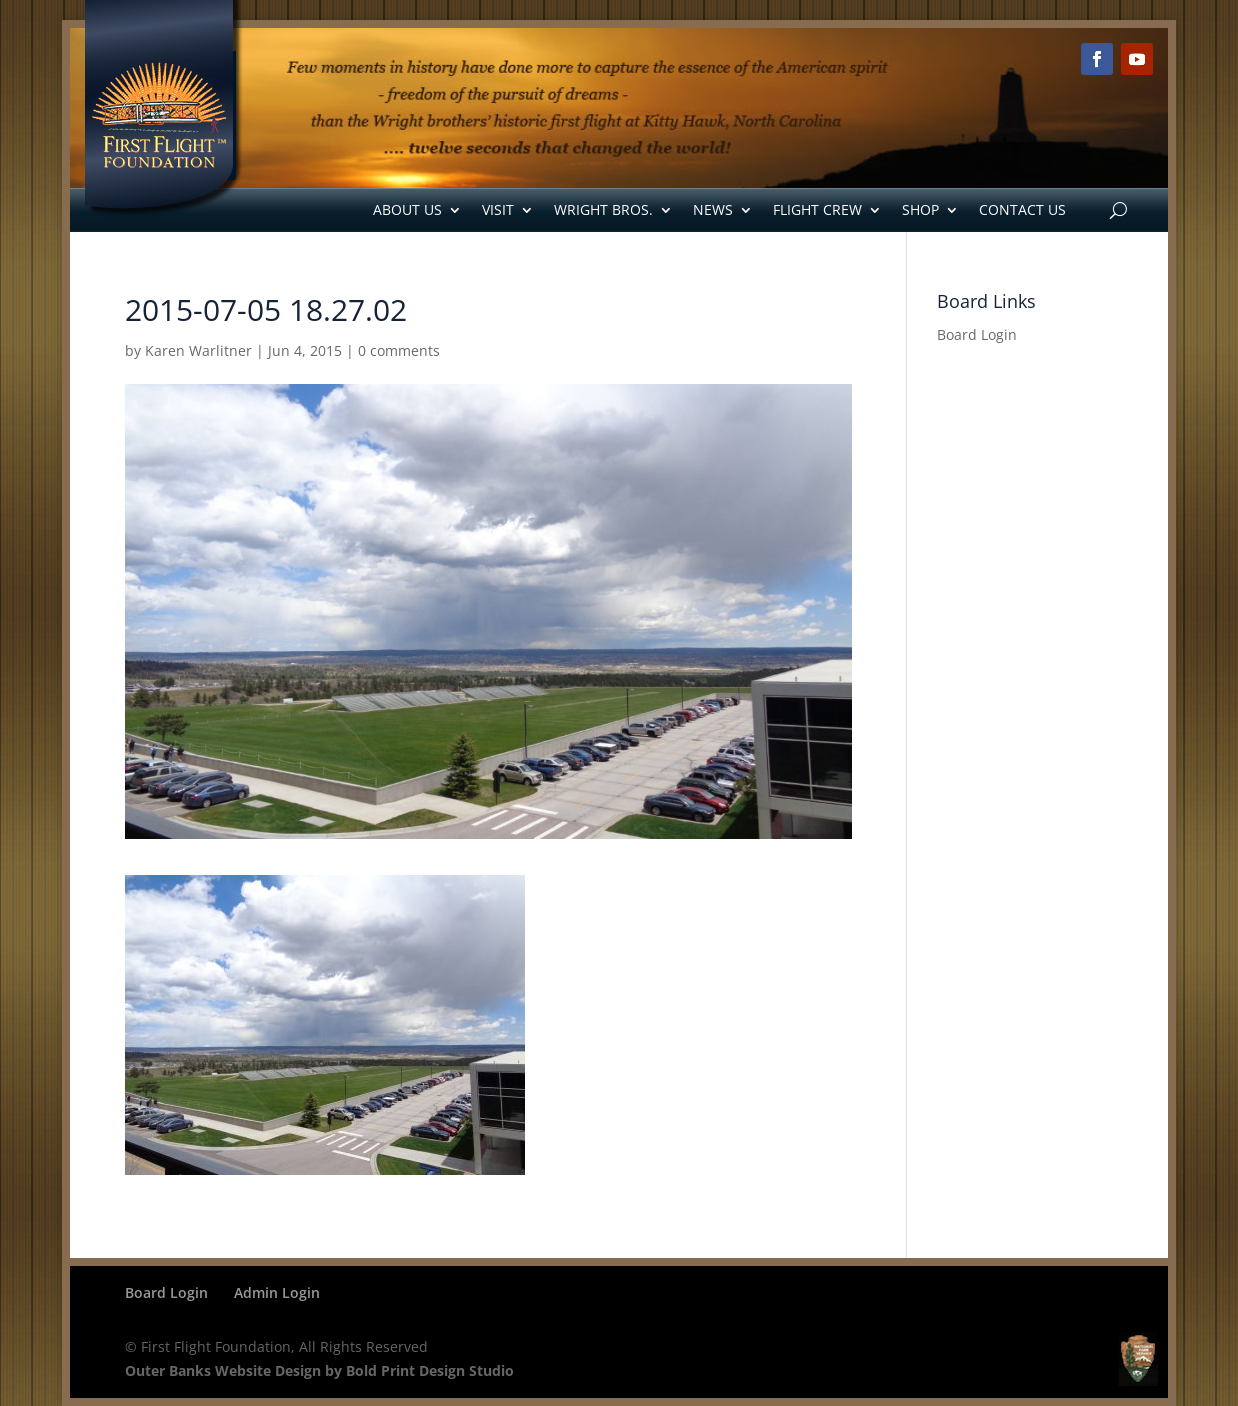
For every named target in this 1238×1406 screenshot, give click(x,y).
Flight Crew (817, 209)
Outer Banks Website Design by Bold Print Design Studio (319, 1370)
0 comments (399, 350)
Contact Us (1022, 209)
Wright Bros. (603, 209)
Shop (920, 209)
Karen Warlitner (198, 350)
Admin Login (277, 1292)
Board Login (977, 334)
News (713, 209)
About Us (407, 209)
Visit (498, 209)
